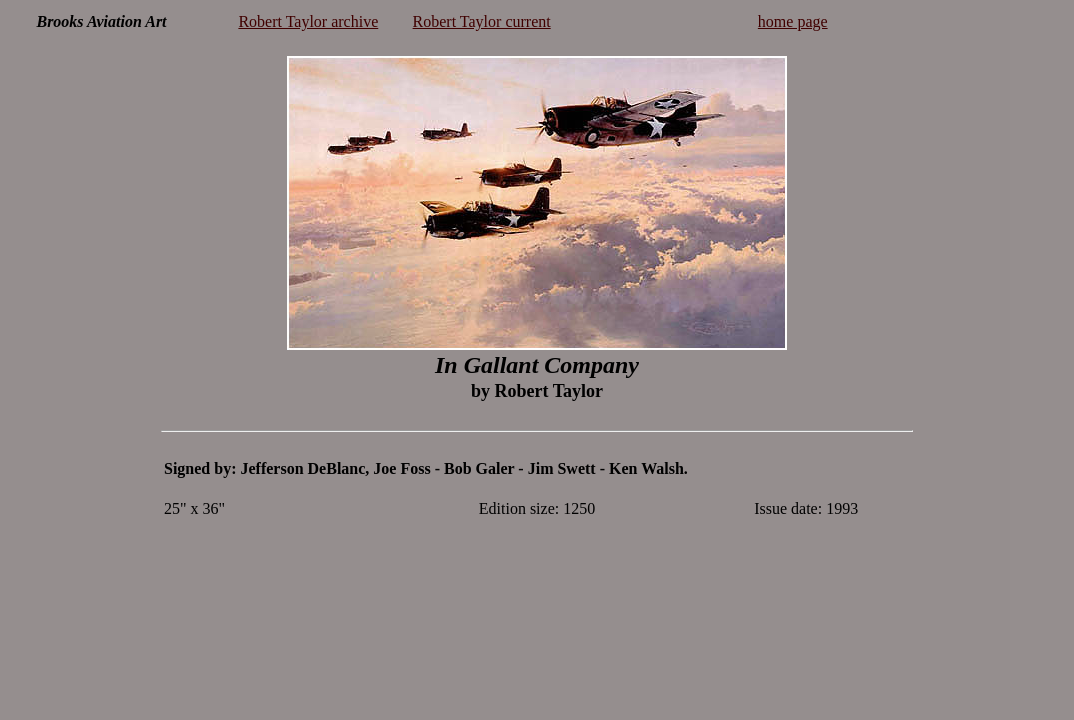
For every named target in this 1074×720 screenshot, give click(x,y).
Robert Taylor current (482, 21)
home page (793, 21)
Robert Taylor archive (308, 21)
